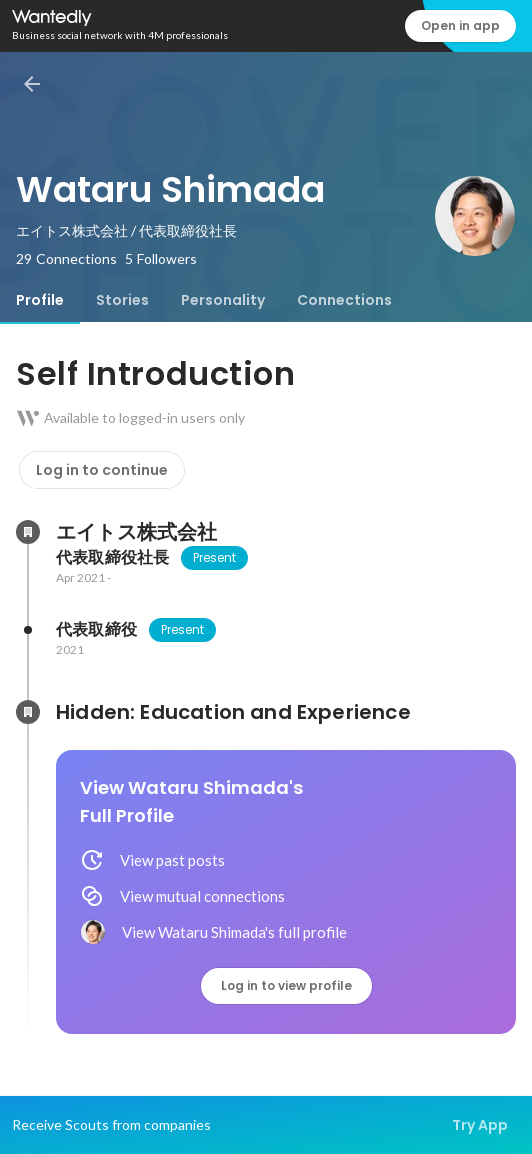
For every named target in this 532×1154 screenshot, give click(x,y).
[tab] (40, 300)
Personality (223, 300)
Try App (480, 1125)
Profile (40, 300)
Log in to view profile (286, 985)
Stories (122, 300)
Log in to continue (102, 470)
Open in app (460, 25)
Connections (344, 300)
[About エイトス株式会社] (28, 532)
